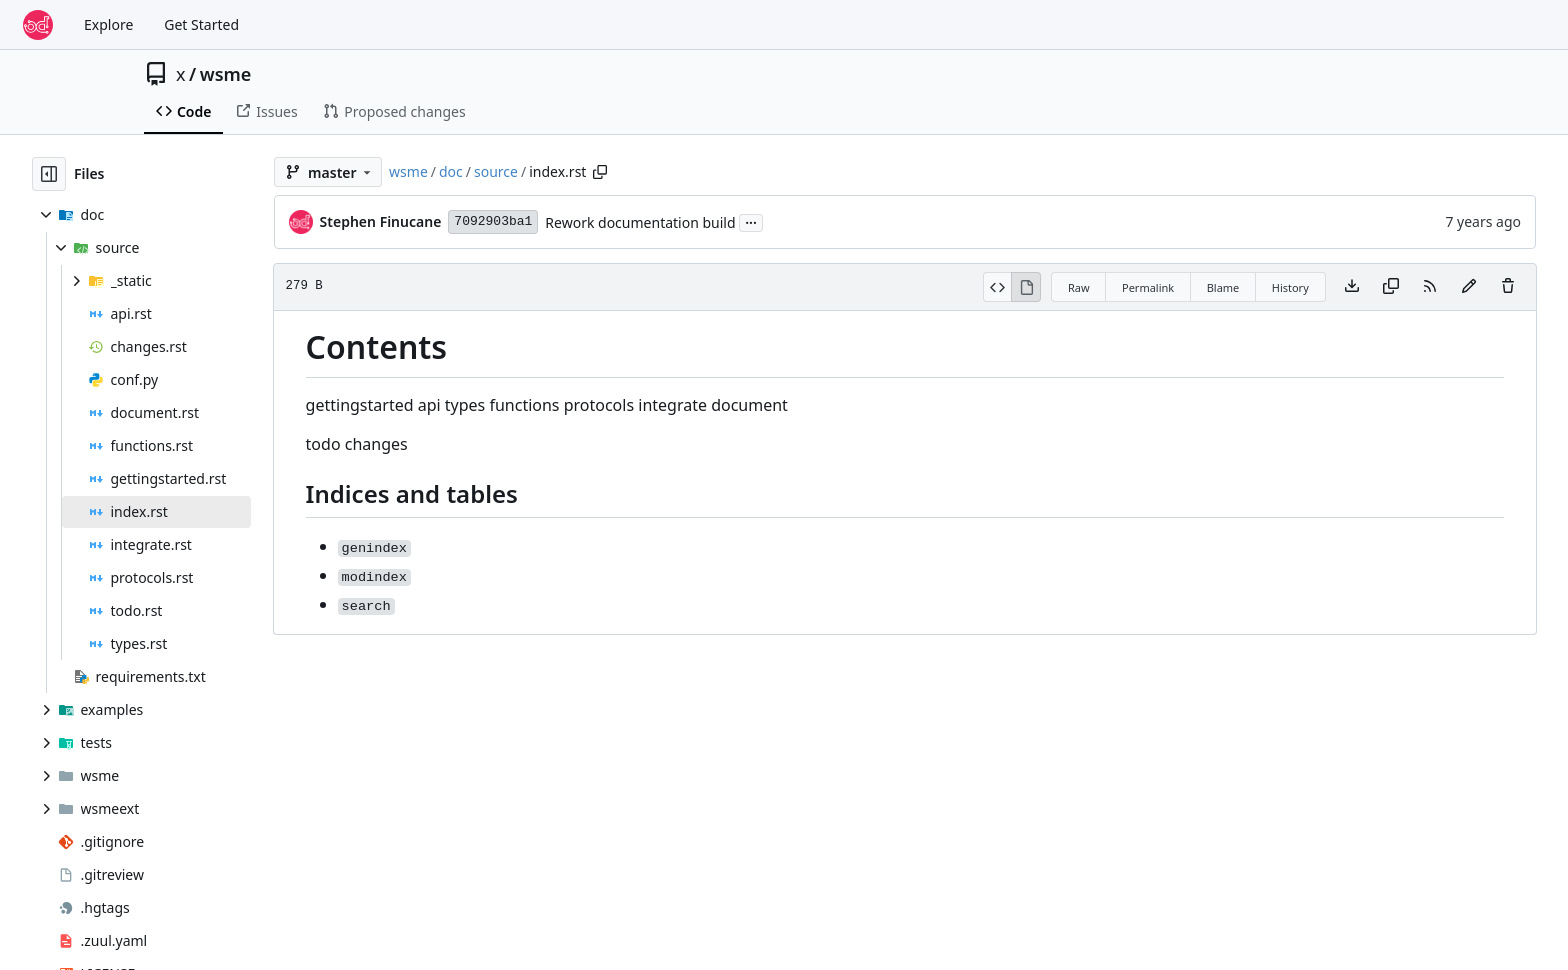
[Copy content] (1391, 287)
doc (451, 171)
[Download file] (1352, 287)
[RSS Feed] (1430, 287)
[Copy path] (600, 172)
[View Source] (997, 287)
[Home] (38, 25)
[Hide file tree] (49, 174)
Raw (1079, 287)
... (751, 221)
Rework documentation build (640, 222)
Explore (108, 24)
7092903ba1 (493, 221)
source (496, 171)
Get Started (201, 24)
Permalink (1148, 287)
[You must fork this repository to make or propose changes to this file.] (1469, 287)
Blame (1223, 287)
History (1290, 287)
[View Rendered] (1026, 287)
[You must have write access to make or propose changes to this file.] (1508, 287)
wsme (226, 74)
